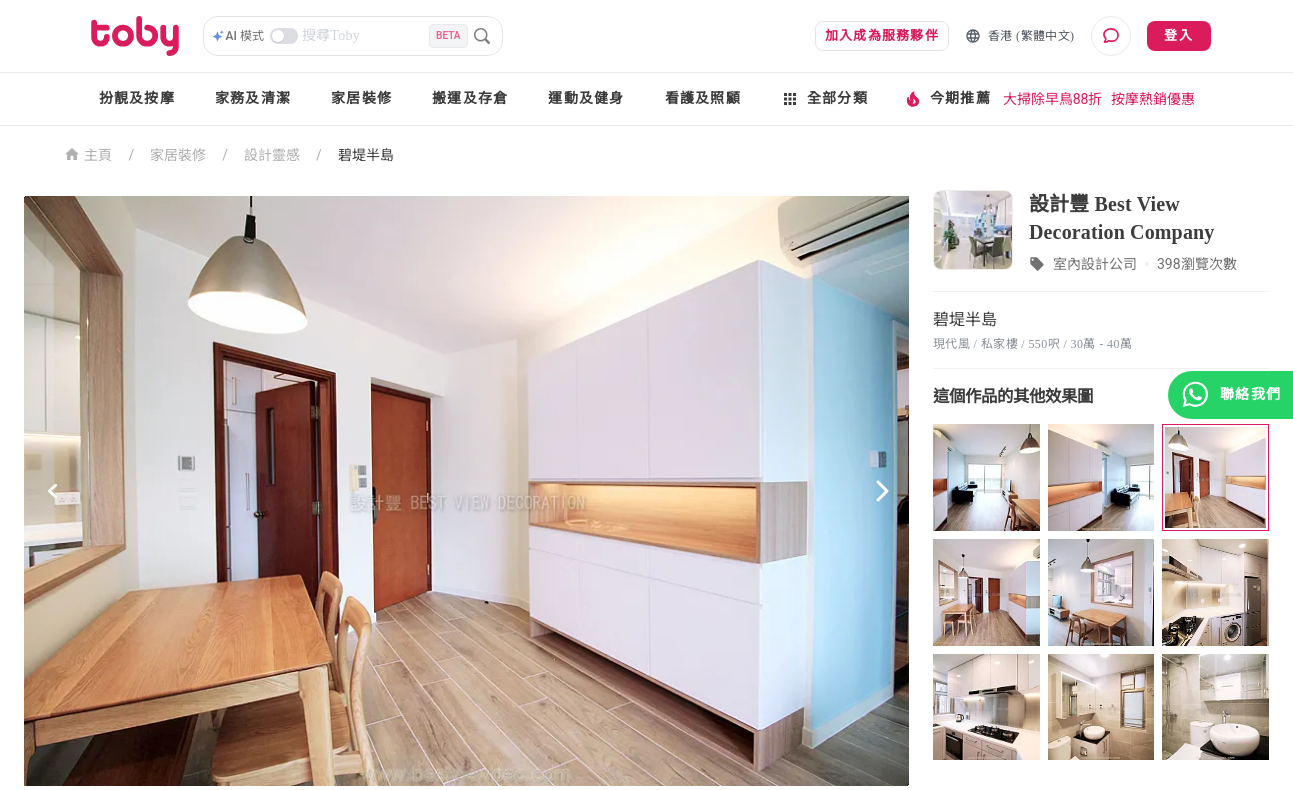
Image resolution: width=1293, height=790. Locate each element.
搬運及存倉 (470, 98)
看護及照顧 (703, 98)
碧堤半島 (366, 155)
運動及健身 (586, 98)
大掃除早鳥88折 (1053, 99)
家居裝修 (361, 98)
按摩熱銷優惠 (1153, 99)
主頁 (88, 153)
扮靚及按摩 (137, 98)
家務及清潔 (253, 98)
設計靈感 (272, 155)
